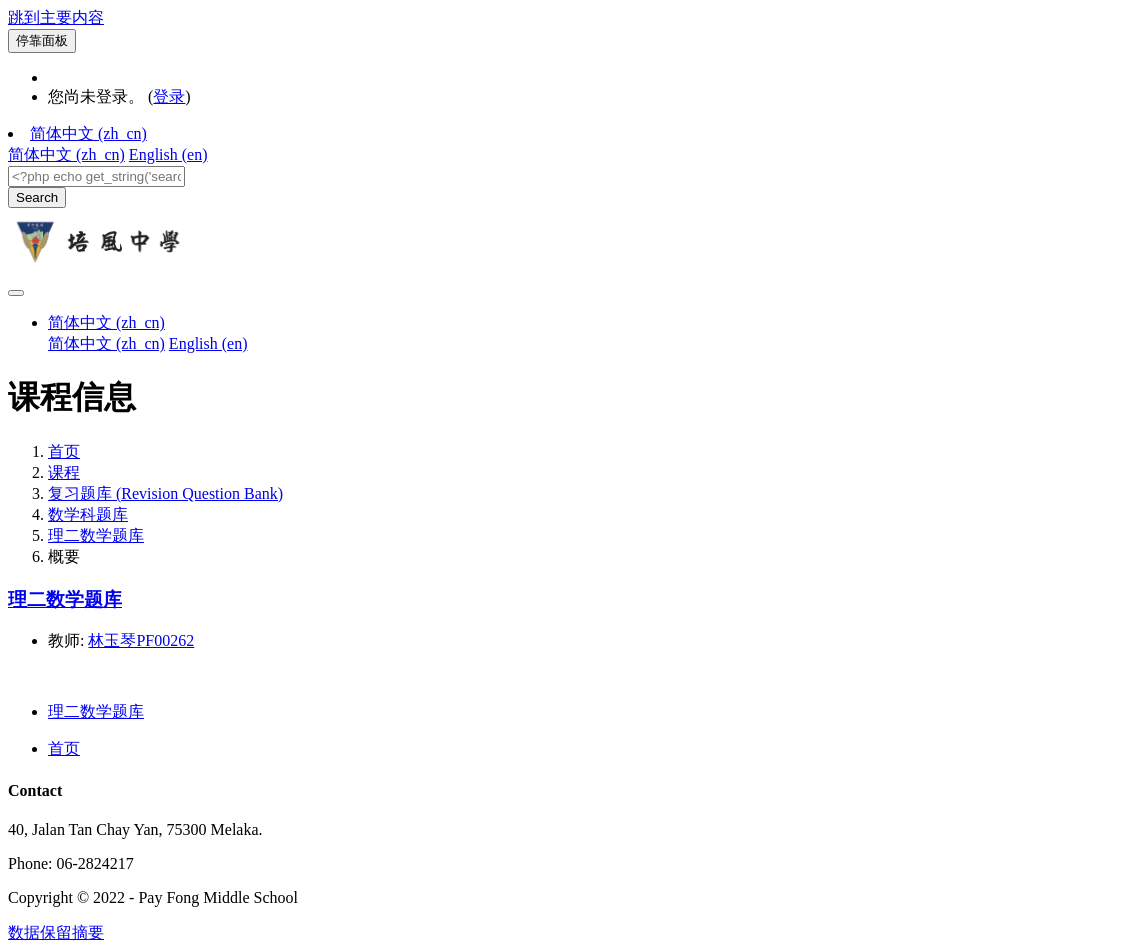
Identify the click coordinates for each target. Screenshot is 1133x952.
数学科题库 (88, 514)
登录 (169, 96)
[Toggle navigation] (16, 293)
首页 (64, 451)
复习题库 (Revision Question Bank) (165, 493)
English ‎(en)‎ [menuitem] (168, 154)
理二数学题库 (96, 535)
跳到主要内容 (56, 17)
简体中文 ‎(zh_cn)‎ (88, 133)
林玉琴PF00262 (141, 640)
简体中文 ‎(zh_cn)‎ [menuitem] (66, 154)
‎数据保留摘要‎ (56, 932)
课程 (64, 472)
